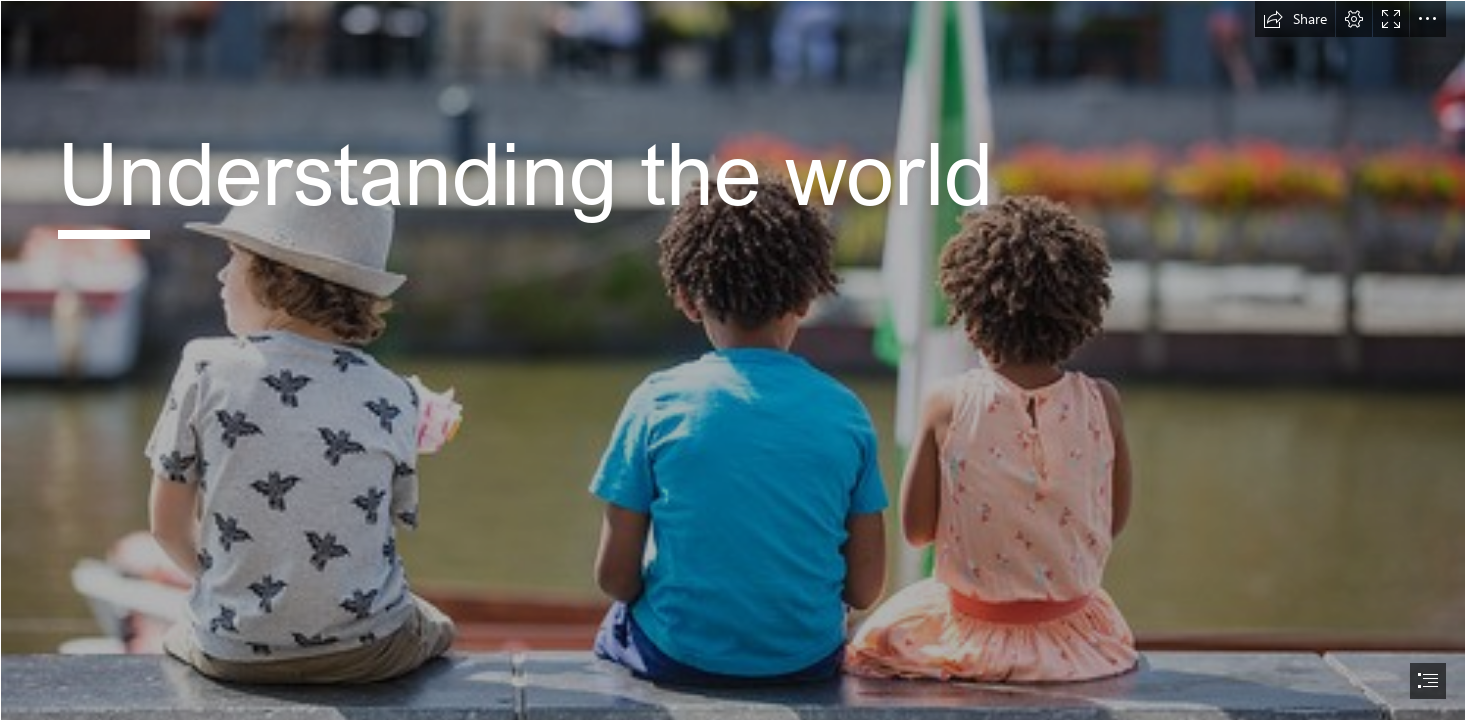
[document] (733, 360)
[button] (1295, 19)
